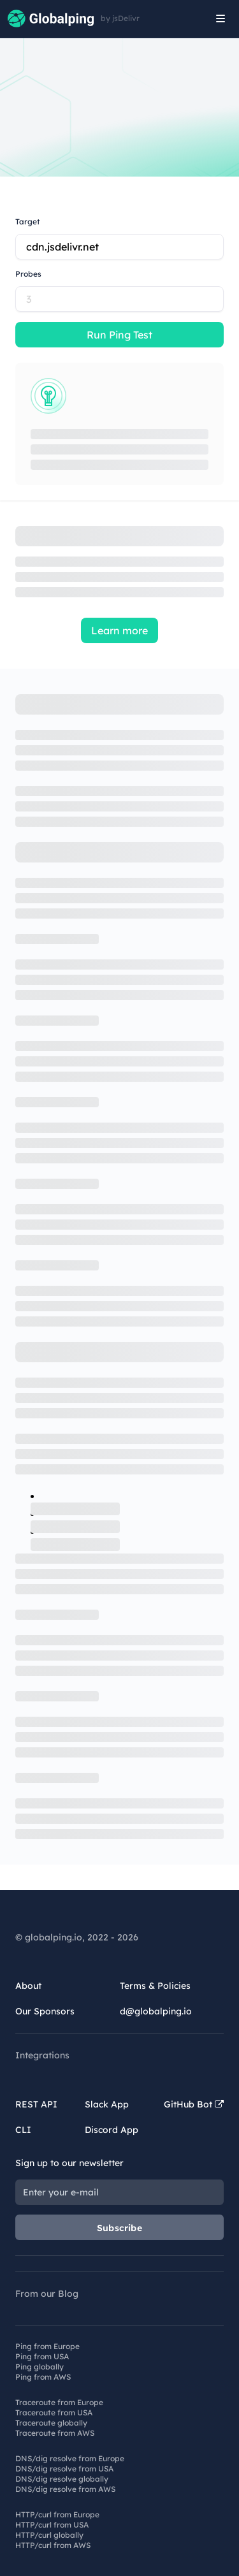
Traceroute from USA (53, 2412)
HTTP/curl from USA (52, 2524)
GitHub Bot (194, 2104)
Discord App (111, 2130)
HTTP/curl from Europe (57, 2514)
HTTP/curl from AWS (53, 2545)
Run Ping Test (119, 334)
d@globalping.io (156, 2011)
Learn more (119, 630)
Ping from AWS (43, 2377)
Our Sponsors (45, 2011)
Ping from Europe (47, 2346)
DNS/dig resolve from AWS (65, 2489)
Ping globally (39, 2366)
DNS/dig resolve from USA (64, 2468)
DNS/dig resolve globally (61, 2479)
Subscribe (119, 2228)
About (28, 1985)
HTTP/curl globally (49, 2535)
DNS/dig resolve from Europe (69, 2458)
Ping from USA (42, 2356)
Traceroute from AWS (54, 2433)
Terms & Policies (155, 1985)
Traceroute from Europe (59, 2402)
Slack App (107, 2104)
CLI (23, 2130)
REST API (36, 2104)
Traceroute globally (51, 2422)
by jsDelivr (120, 18)
